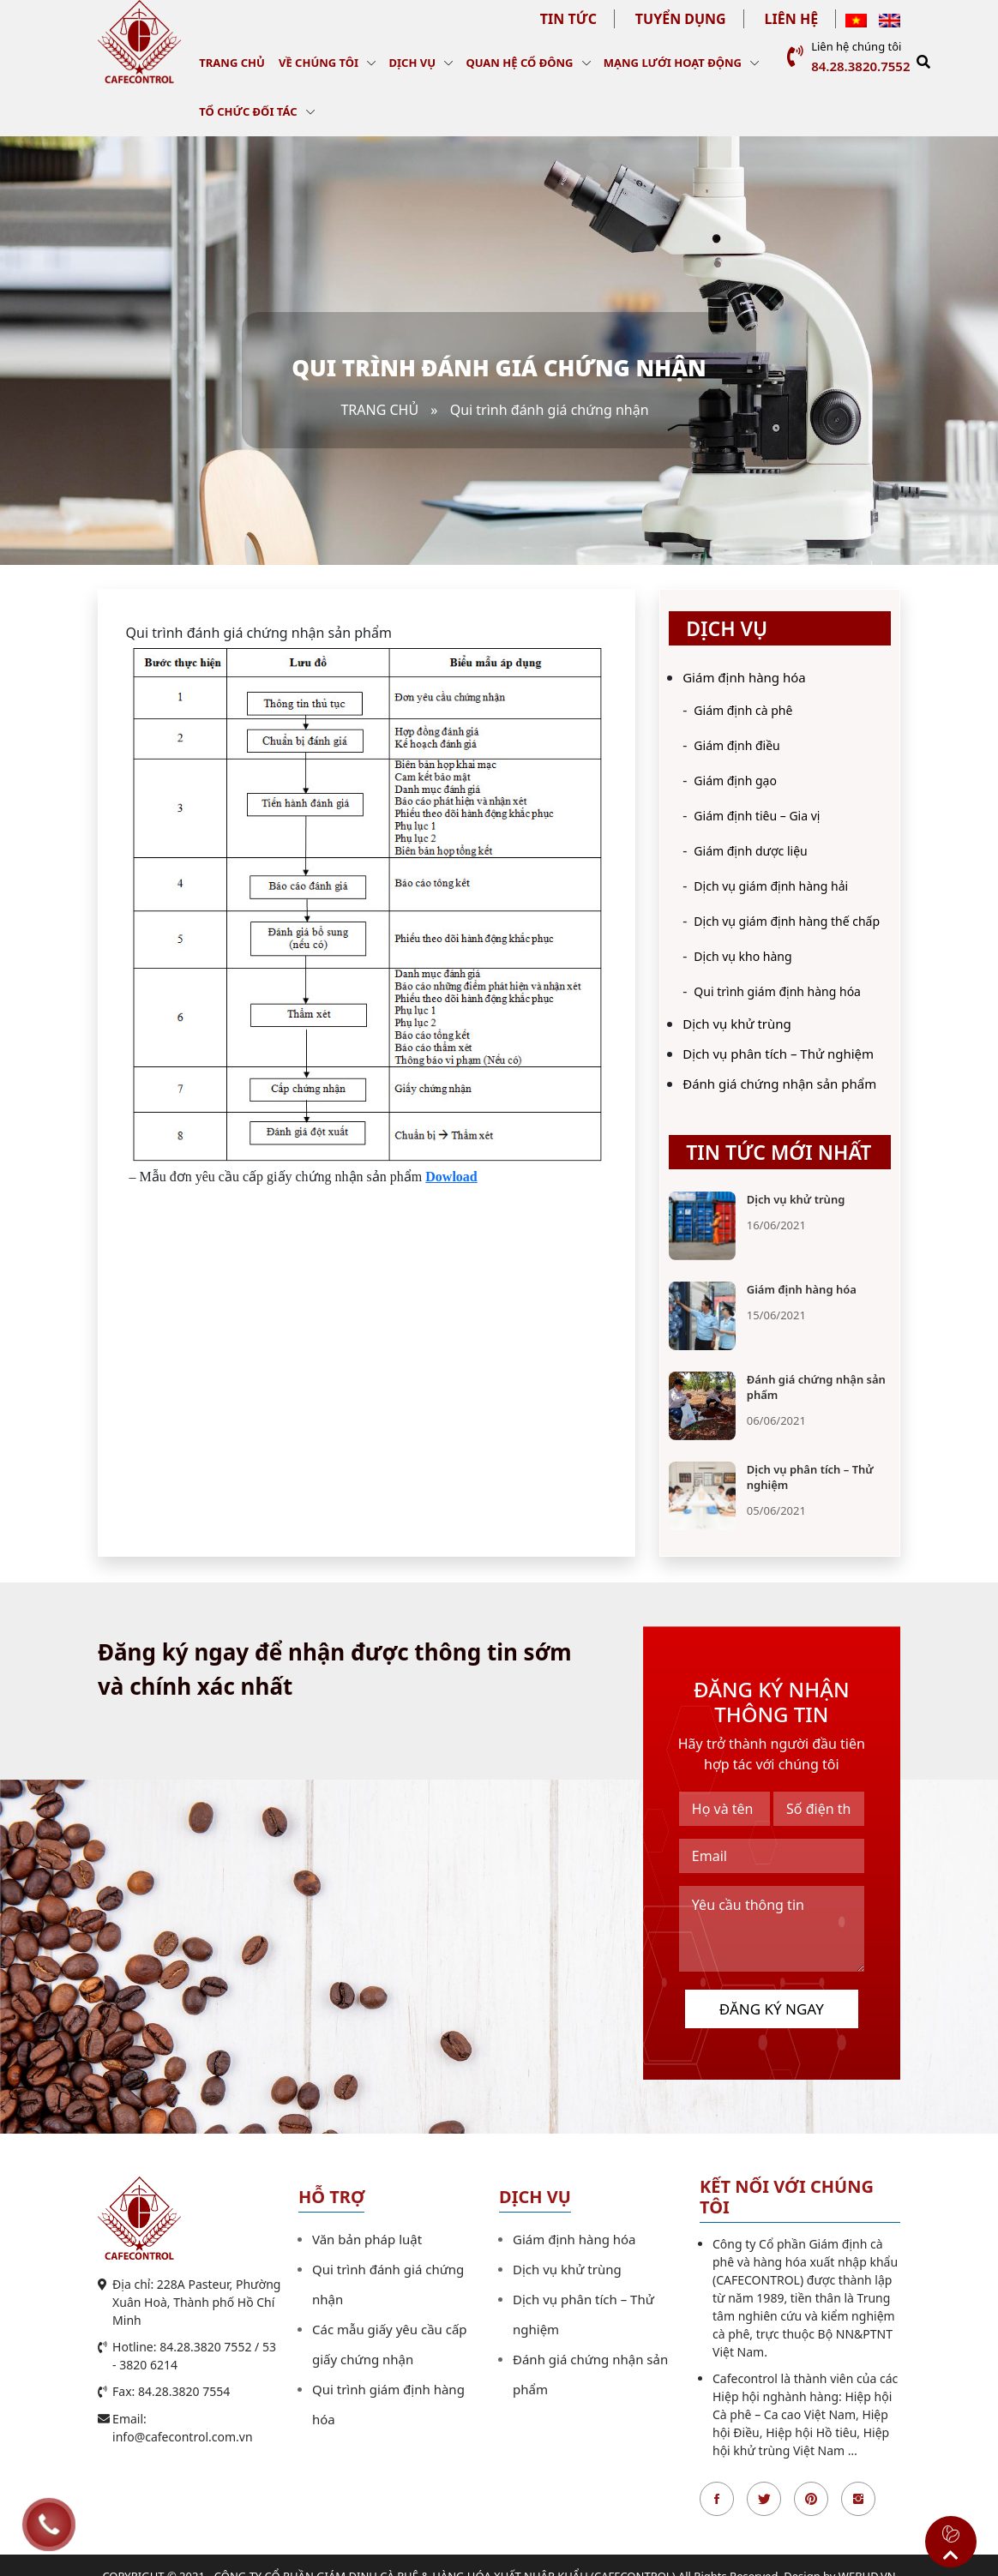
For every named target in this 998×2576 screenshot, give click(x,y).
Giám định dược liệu (750, 851)
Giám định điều (736, 745)
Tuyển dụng (680, 18)
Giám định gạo (735, 780)
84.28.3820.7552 (860, 66)
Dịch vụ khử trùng (736, 1023)
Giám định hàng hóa (744, 677)
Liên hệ (792, 18)
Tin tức (568, 18)
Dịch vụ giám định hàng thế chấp (787, 921)
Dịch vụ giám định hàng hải (771, 886)
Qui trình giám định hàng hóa (777, 991)
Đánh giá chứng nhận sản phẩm (779, 1083)
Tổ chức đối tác (248, 111)
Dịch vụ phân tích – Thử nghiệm (778, 1053)
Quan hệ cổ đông (519, 62)
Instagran (858, 2499)
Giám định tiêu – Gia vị (757, 816)
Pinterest (811, 2499)
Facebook (717, 2499)
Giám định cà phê (743, 710)
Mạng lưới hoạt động (673, 62)
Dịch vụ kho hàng (742, 956)
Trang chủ (232, 62)
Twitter (764, 2499)
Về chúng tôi (318, 62)
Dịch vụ (412, 62)
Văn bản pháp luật (367, 2239)
